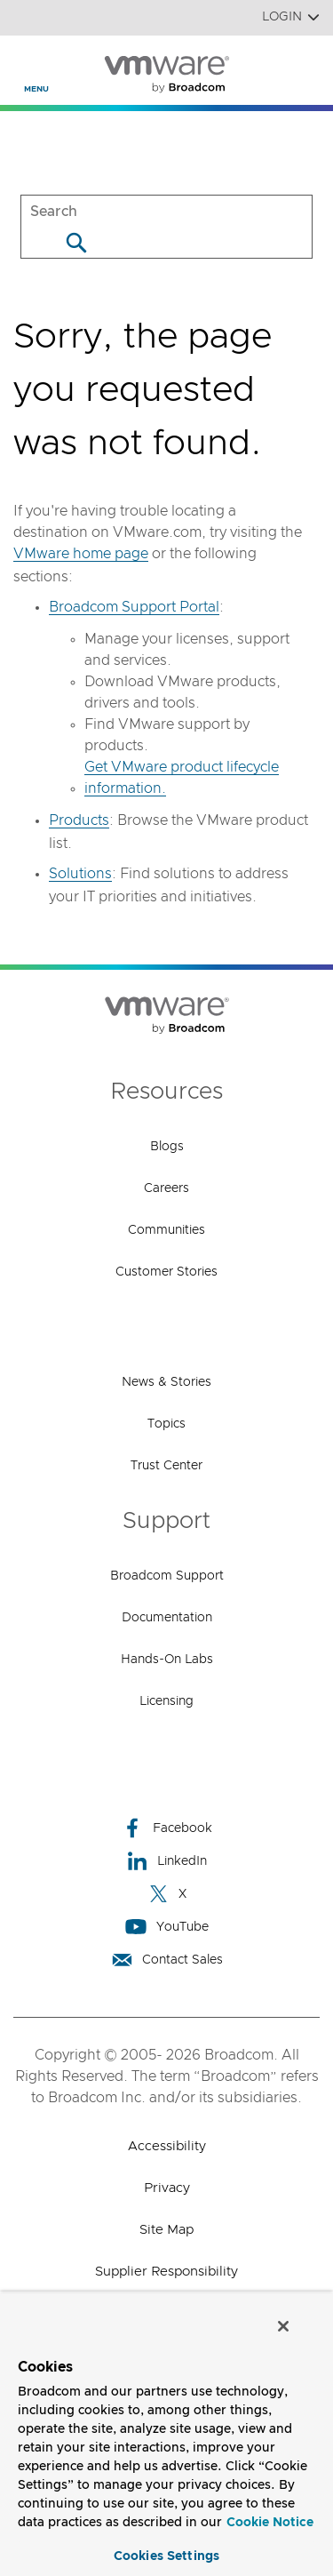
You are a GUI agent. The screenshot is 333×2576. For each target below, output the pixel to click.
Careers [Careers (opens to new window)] (166, 1188)
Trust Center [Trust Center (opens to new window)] (166, 1466)
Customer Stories (166, 1272)
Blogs (167, 1146)
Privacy (167, 2188)
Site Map (166, 2229)
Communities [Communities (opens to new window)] (166, 1230)
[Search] (76, 242)
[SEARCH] (166, 211)
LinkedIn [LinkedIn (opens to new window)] (166, 1861)
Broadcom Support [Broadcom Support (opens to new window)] (167, 1576)
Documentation (167, 1618)
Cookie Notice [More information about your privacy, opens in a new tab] (269, 2522)
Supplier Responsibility (166, 2271)
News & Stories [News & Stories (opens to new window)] (166, 1382)
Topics (166, 1424)
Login (291, 17)
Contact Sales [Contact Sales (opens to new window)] (167, 1959)
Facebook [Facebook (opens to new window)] (167, 1828)
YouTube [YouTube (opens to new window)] (167, 1927)
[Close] (283, 2326)
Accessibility (167, 2146)
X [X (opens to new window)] (166, 1894)
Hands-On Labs (167, 1659)
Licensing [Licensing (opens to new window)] (166, 1701)
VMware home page (80, 554)
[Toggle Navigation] (28, 63)
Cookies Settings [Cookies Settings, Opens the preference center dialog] (166, 2556)
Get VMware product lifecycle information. (181, 778)
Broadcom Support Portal (134, 607)
